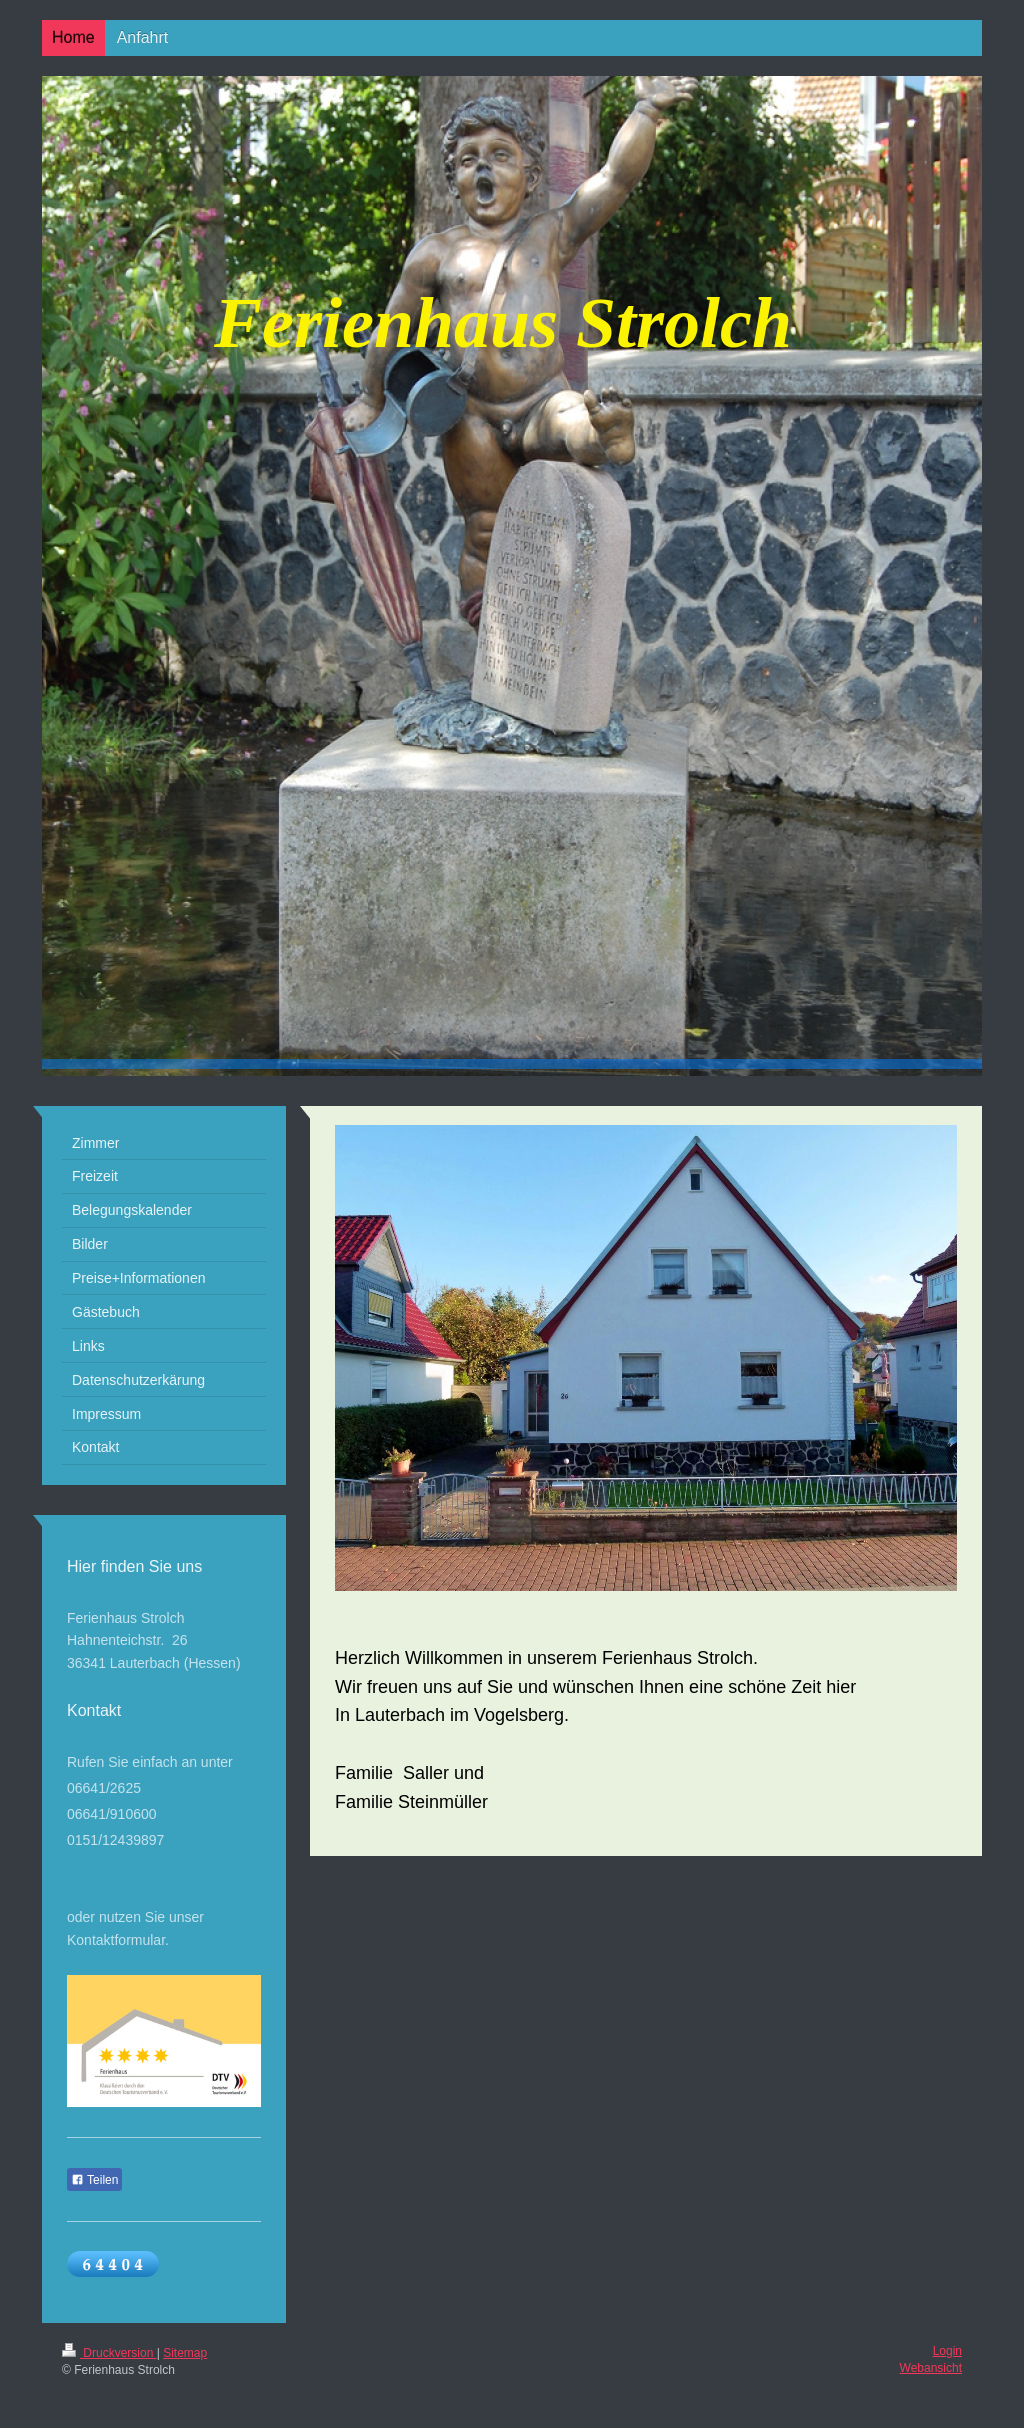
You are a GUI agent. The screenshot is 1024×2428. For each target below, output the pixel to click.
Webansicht (931, 2368)
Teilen (94, 2180)
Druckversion (109, 2353)
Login (947, 2351)
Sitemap (185, 2353)
